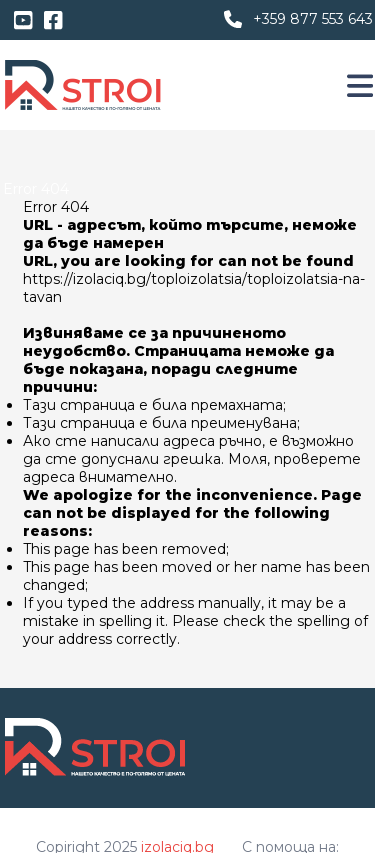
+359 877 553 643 (313, 19)
